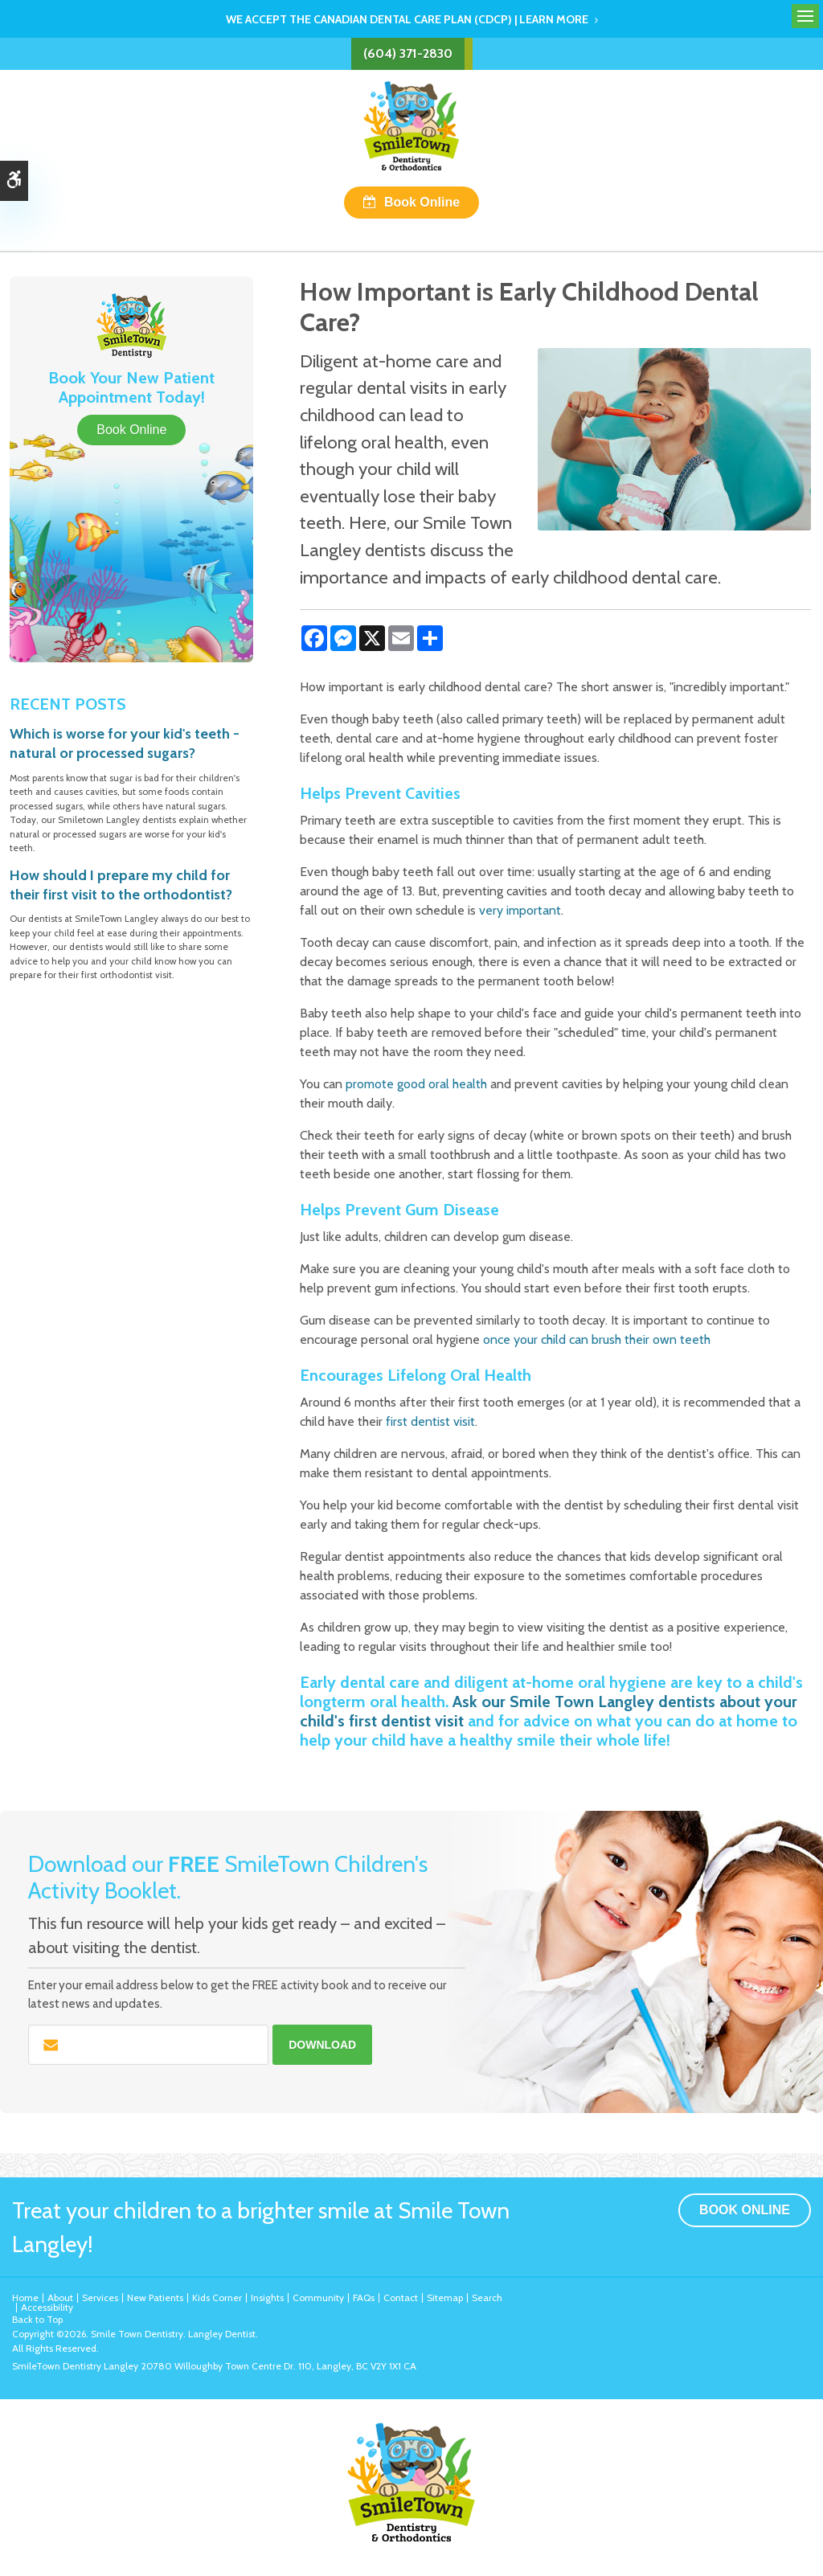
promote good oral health (416, 1083)
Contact (400, 2297)
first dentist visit (430, 1421)
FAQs (364, 2297)
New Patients (155, 2297)
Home (25, 2297)
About (60, 2297)
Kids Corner (217, 2297)
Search (487, 2297)
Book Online (422, 202)
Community (318, 2297)
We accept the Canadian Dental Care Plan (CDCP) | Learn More (407, 19)
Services (100, 2297)
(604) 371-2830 (407, 53)
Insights (267, 2297)
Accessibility (47, 2307)
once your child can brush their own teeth (596, 1339)
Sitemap (445, 2297)
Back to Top (37, 2319)
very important (520, 910)
